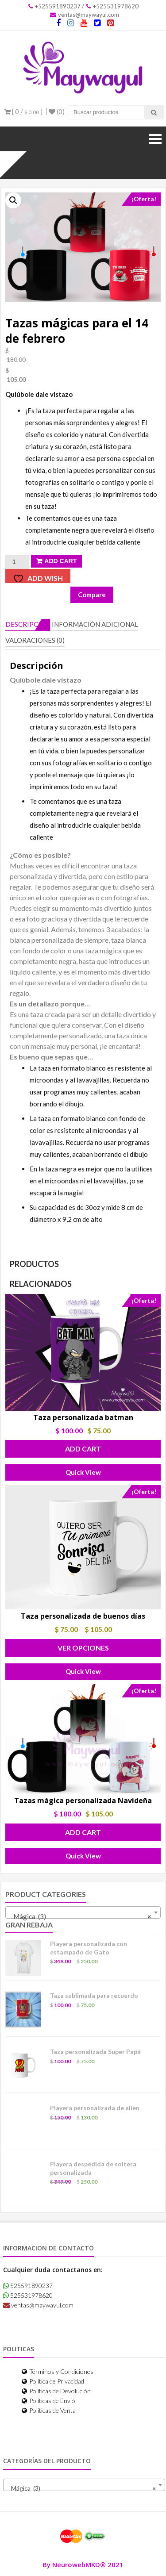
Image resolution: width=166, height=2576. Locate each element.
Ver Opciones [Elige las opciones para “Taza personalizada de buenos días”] (83, 1647)
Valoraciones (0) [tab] (35, 640)
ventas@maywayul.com (84, 14)
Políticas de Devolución (56, 2391)
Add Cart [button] (83, 1448)
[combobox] (83, 1912)
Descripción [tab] (27, 624)
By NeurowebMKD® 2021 (83, 2564)
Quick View (83, 1472)
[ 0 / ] (23, 111)
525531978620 (28, 2295)
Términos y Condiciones (57, 2371)
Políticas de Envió (48, 2400)
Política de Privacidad (53, 2381)
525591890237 (28, 2285)
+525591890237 (54, 6)
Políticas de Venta (49, 2410)
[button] (13, 200)
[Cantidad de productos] (17, 562)
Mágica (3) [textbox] (80, 1916)
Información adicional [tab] (95, 624)
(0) (57, 111)
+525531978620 (112, 6)
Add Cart (60, 560)
